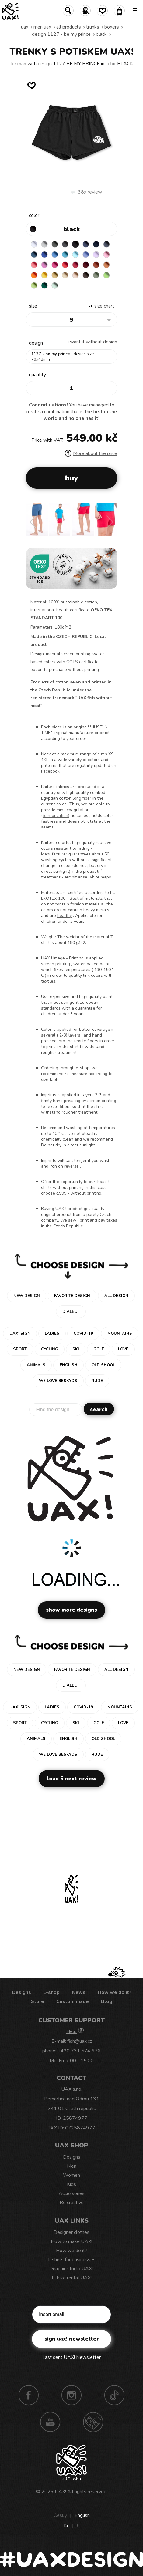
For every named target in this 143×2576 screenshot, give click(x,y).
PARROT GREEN (34, 285)
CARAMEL (65, 275)
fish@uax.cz (79, 2041)
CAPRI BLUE (54, 254)
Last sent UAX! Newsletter (71, 2357)
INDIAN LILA (54, 264)
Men (71, 2166)
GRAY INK (106, 244)
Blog (106, 2001)
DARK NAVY (96, 244)
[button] (33, 522)
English (82, 2515)
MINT (54, 285)
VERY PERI (85, 254)
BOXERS (111, 27)
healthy (64, 916)
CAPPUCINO (75, 275)
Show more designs (71, 1610)
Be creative (72, 2202)
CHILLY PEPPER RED (75, 264)
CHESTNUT (85, 275)
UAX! (60, 2491)
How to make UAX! (71, 2241)
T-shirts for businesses (71, 2259)
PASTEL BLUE (75, 254)
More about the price (91, 453)
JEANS (85, 244)
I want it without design (92, 342)
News (78, 1992)
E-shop (51, 1992)
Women (71, 2175)
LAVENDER (96, 254)
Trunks (92, 27)
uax (24, 27)
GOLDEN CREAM (44, 275)
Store (37, 2001)
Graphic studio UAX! (72, 2268)
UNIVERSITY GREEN (44, 285)
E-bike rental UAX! (72, 2277)
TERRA (96, 264)
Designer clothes (71, 2232)
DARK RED (85, 264)
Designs (21, 1992)
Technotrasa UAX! (93, 2422)
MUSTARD (54, 275)
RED (65, 264)
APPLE (106, 275)
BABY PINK (106, 254)
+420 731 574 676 (79, 2051)
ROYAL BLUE (44, 254)
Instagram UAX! (71, 2395)
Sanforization (55, 815)
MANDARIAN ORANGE (106, 264)
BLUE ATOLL (65, 254)
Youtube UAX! (50, 2422)
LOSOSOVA (34, 264)
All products (68, 27)
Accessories (72, 2193)
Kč (66, 2525)
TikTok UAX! (114, 2395)
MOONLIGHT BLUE (34, 254)
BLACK (101, 34)
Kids (71, 2184)
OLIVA (96, 275)
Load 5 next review (71, 1778)
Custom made (72, 2001)
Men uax (42, 27)
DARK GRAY (54, 244)
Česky (60, 2515)
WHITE (34, 244)
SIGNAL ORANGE (34, 275)
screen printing (55, 964)
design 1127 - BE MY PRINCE (61, 34)
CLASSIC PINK (44, 264)
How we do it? (114, 1992)
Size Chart (104, 306)
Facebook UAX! (28, 2395)
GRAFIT (65, 244)
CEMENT (44, 244)
